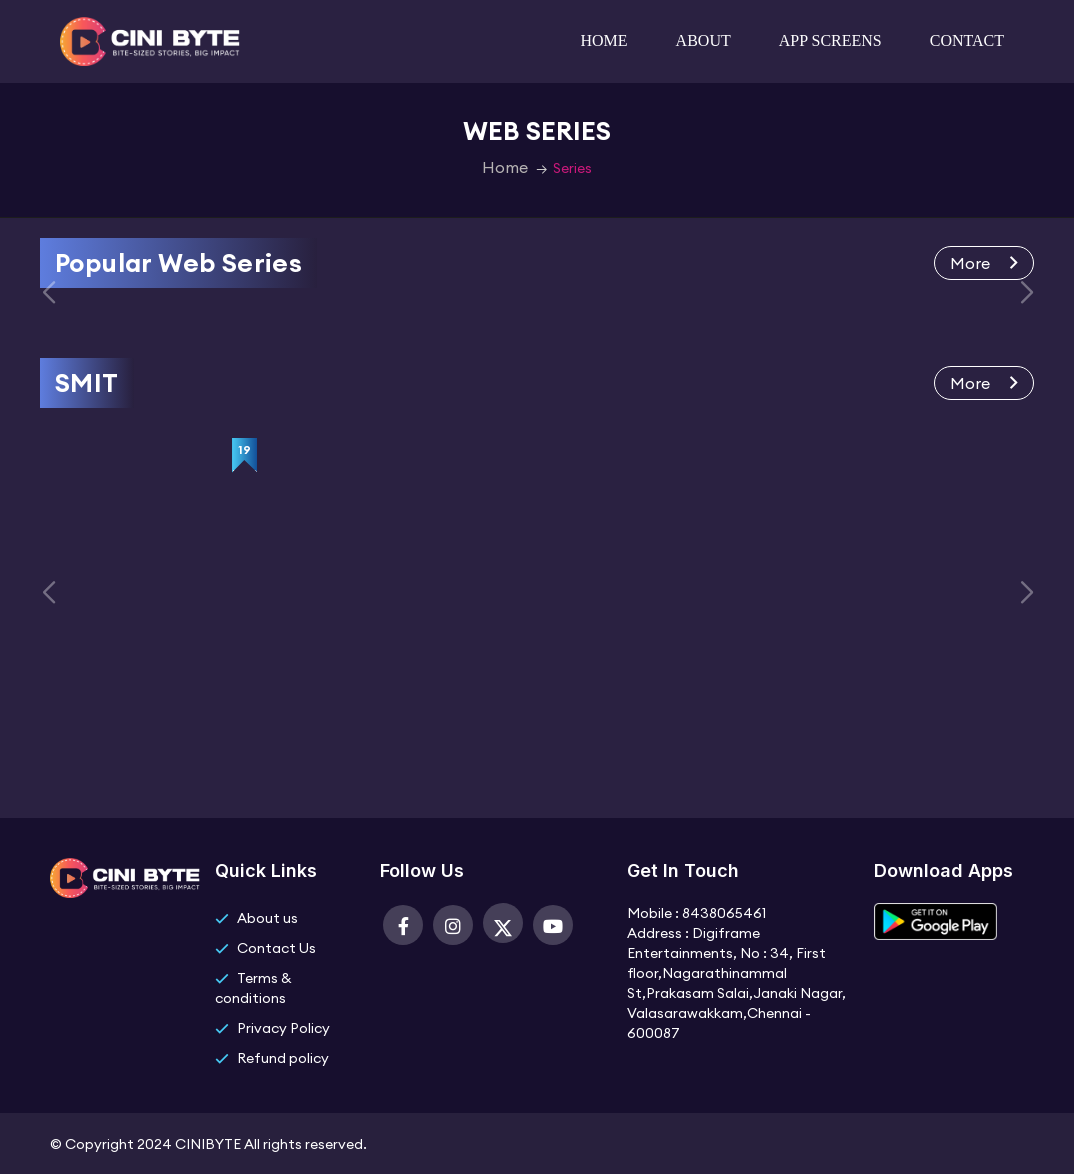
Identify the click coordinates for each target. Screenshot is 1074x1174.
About (703, 40)
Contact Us (276, 948)
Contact (967, 40)
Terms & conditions (253, 988)
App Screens (830, 40)
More (984, 263)
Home (604, 40)
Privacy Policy (283, 1028)
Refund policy (283, 1058)
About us (267, 918)
